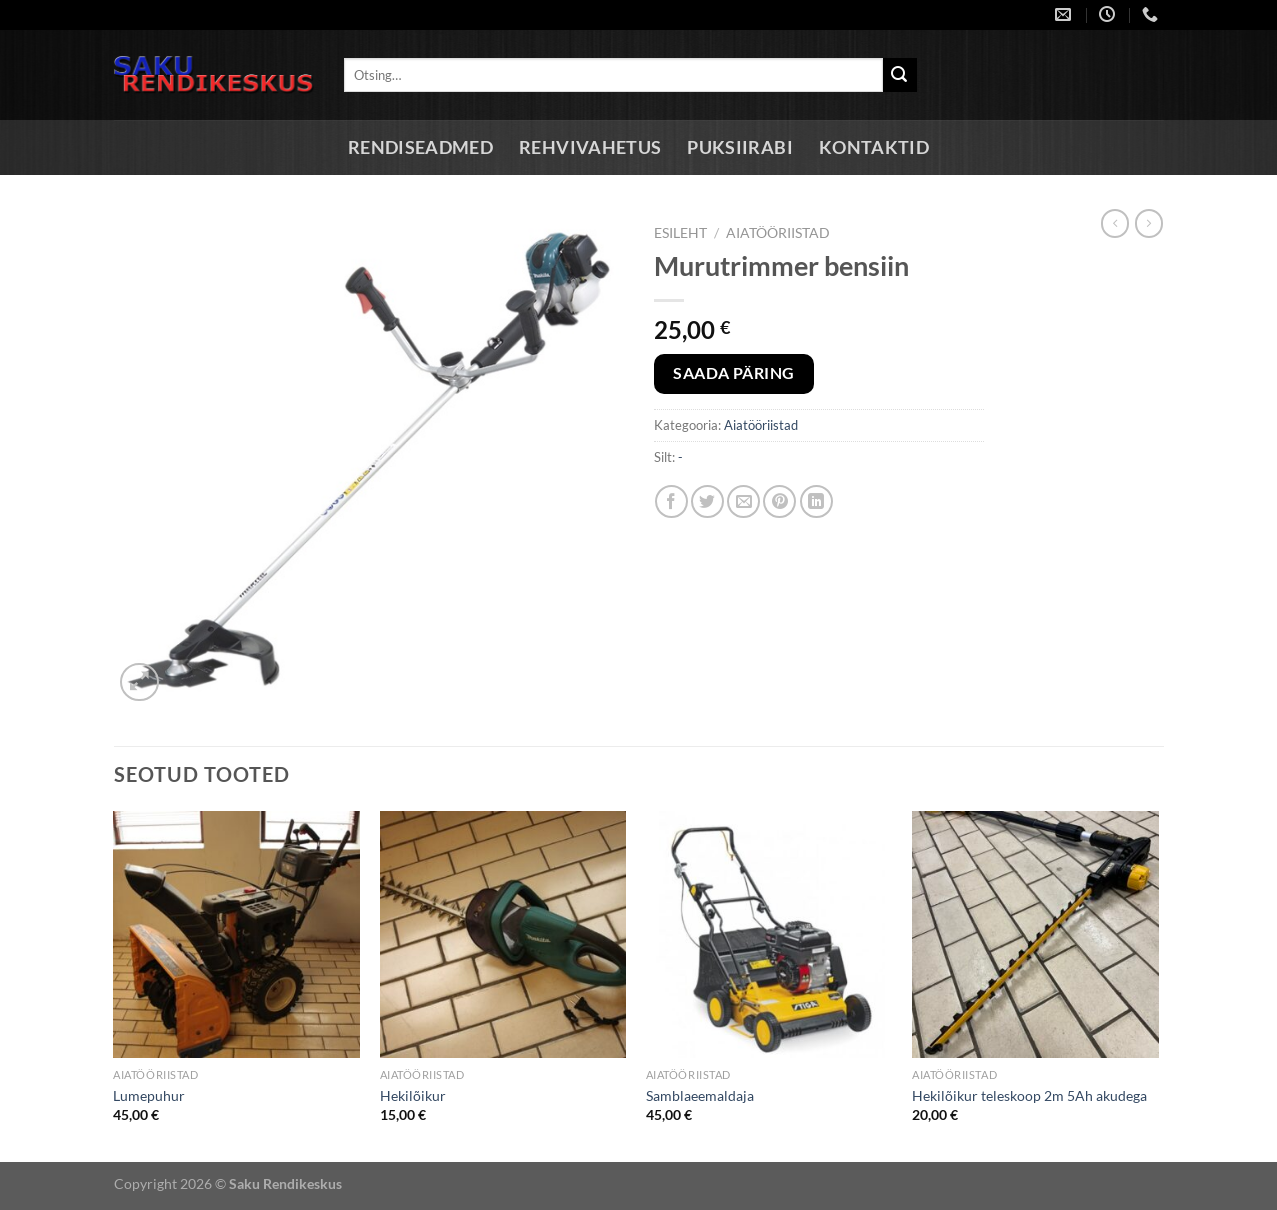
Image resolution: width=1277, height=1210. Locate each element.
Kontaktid (874, 147)
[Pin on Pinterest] (779, 501)
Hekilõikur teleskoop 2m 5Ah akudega (1029, 1095)
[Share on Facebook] (671, 501)
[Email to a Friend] (743, 501)
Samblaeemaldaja (700, 1095)
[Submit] (900, 75)
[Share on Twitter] (707, 501)
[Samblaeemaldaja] (769, 934)
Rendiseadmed (420, 147)
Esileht (680, 233)
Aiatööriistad (778, 233)
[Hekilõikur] (503, 934)
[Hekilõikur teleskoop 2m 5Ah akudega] (1035, 934)
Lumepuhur (149, 1095)
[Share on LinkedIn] (816, 501)
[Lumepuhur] (236, 934)
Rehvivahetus (590, 147)
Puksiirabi (740, 147)
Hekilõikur (413, 1095)
